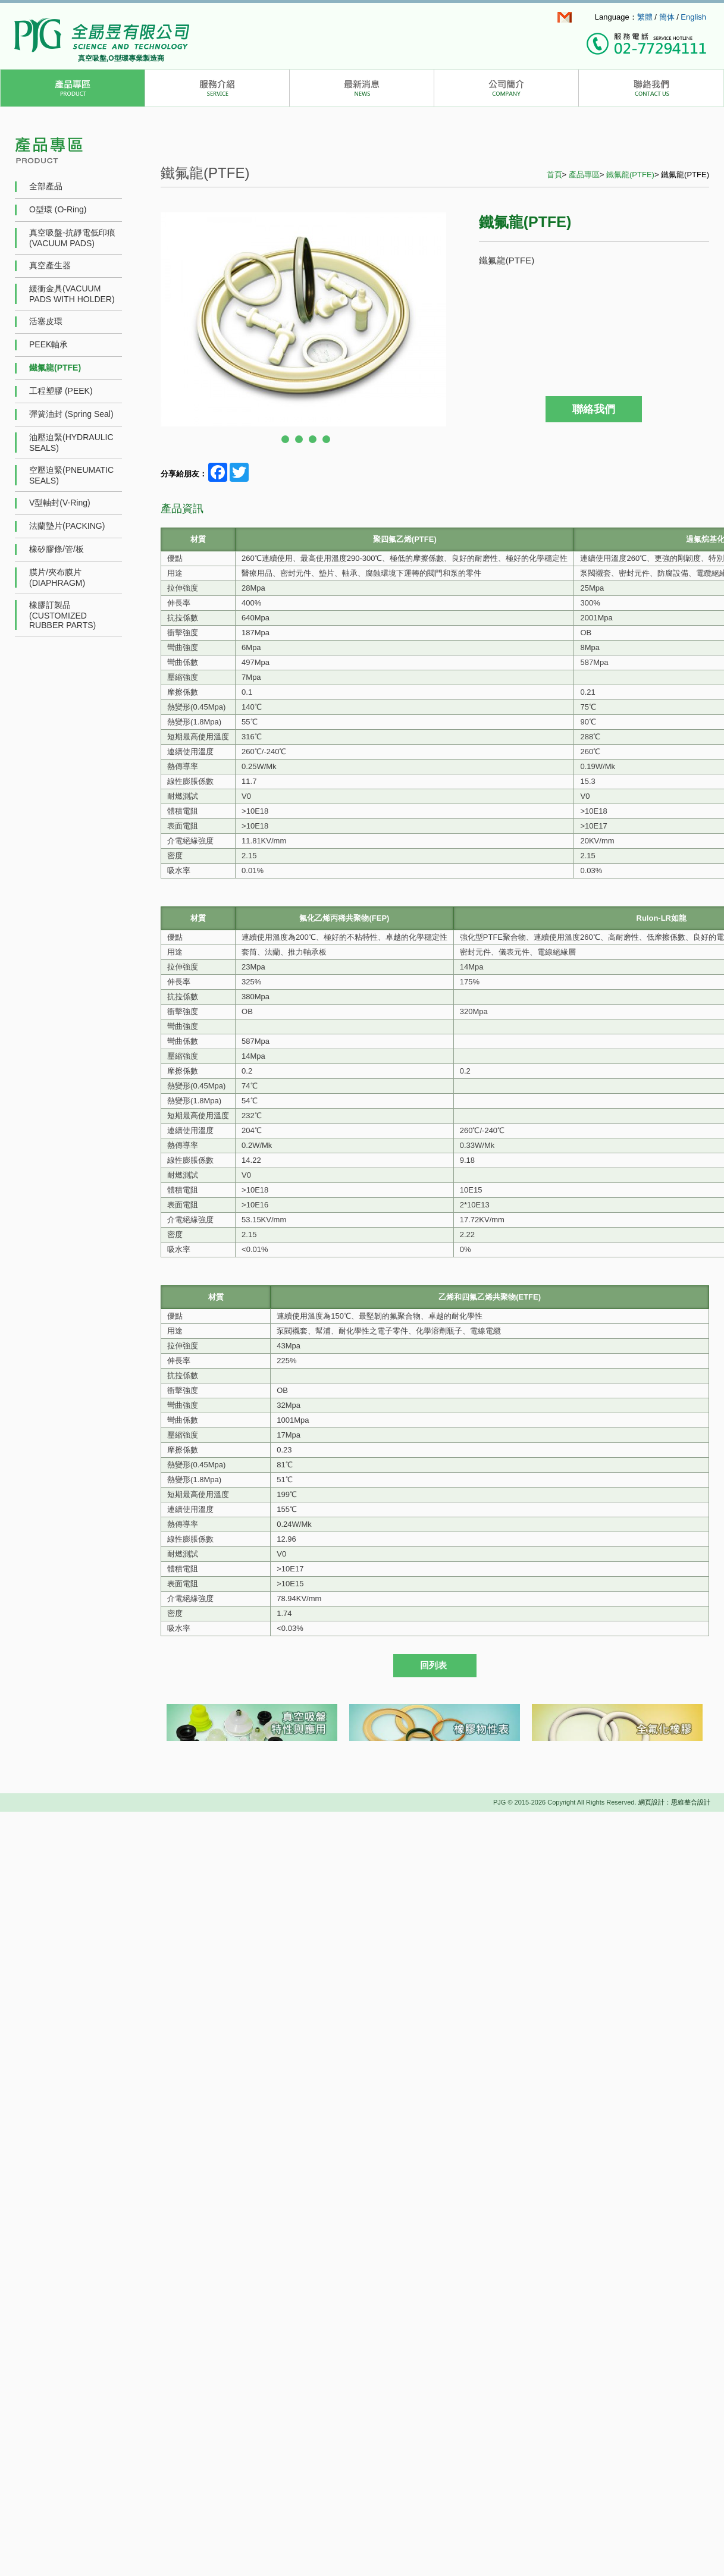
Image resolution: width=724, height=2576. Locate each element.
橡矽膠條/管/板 (56, 549)
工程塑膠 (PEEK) (61, 391)
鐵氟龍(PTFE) (55, 367)
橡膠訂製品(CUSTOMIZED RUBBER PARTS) (62, 615)
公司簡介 (506, 88)
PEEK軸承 (48, 344)
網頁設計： (654, 1802)
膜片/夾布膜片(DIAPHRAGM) (57, 577)
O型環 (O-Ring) (57, 209)
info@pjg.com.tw (564, 17)
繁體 (645, 16)
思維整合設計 (690, 1802)
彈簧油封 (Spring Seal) (71, 414)
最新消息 (362, 88)
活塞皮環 (45, 321)
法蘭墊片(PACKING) (67, 526)
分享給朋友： (184, 473)
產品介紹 (73, 88)
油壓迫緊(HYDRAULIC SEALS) (71, 442)
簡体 (667, 16)
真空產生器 (50, 265)
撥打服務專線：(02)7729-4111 (646, 45)
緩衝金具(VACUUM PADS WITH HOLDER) (72, 294)
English (693, 16)
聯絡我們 (651, 88)
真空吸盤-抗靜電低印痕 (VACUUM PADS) (72, 238)
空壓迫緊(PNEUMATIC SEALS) (71, 475)
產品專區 (584, 174)
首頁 (554, 174)
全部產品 (45, 186)
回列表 (433, 1665)
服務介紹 (217, 88)
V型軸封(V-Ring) (59, 502)
